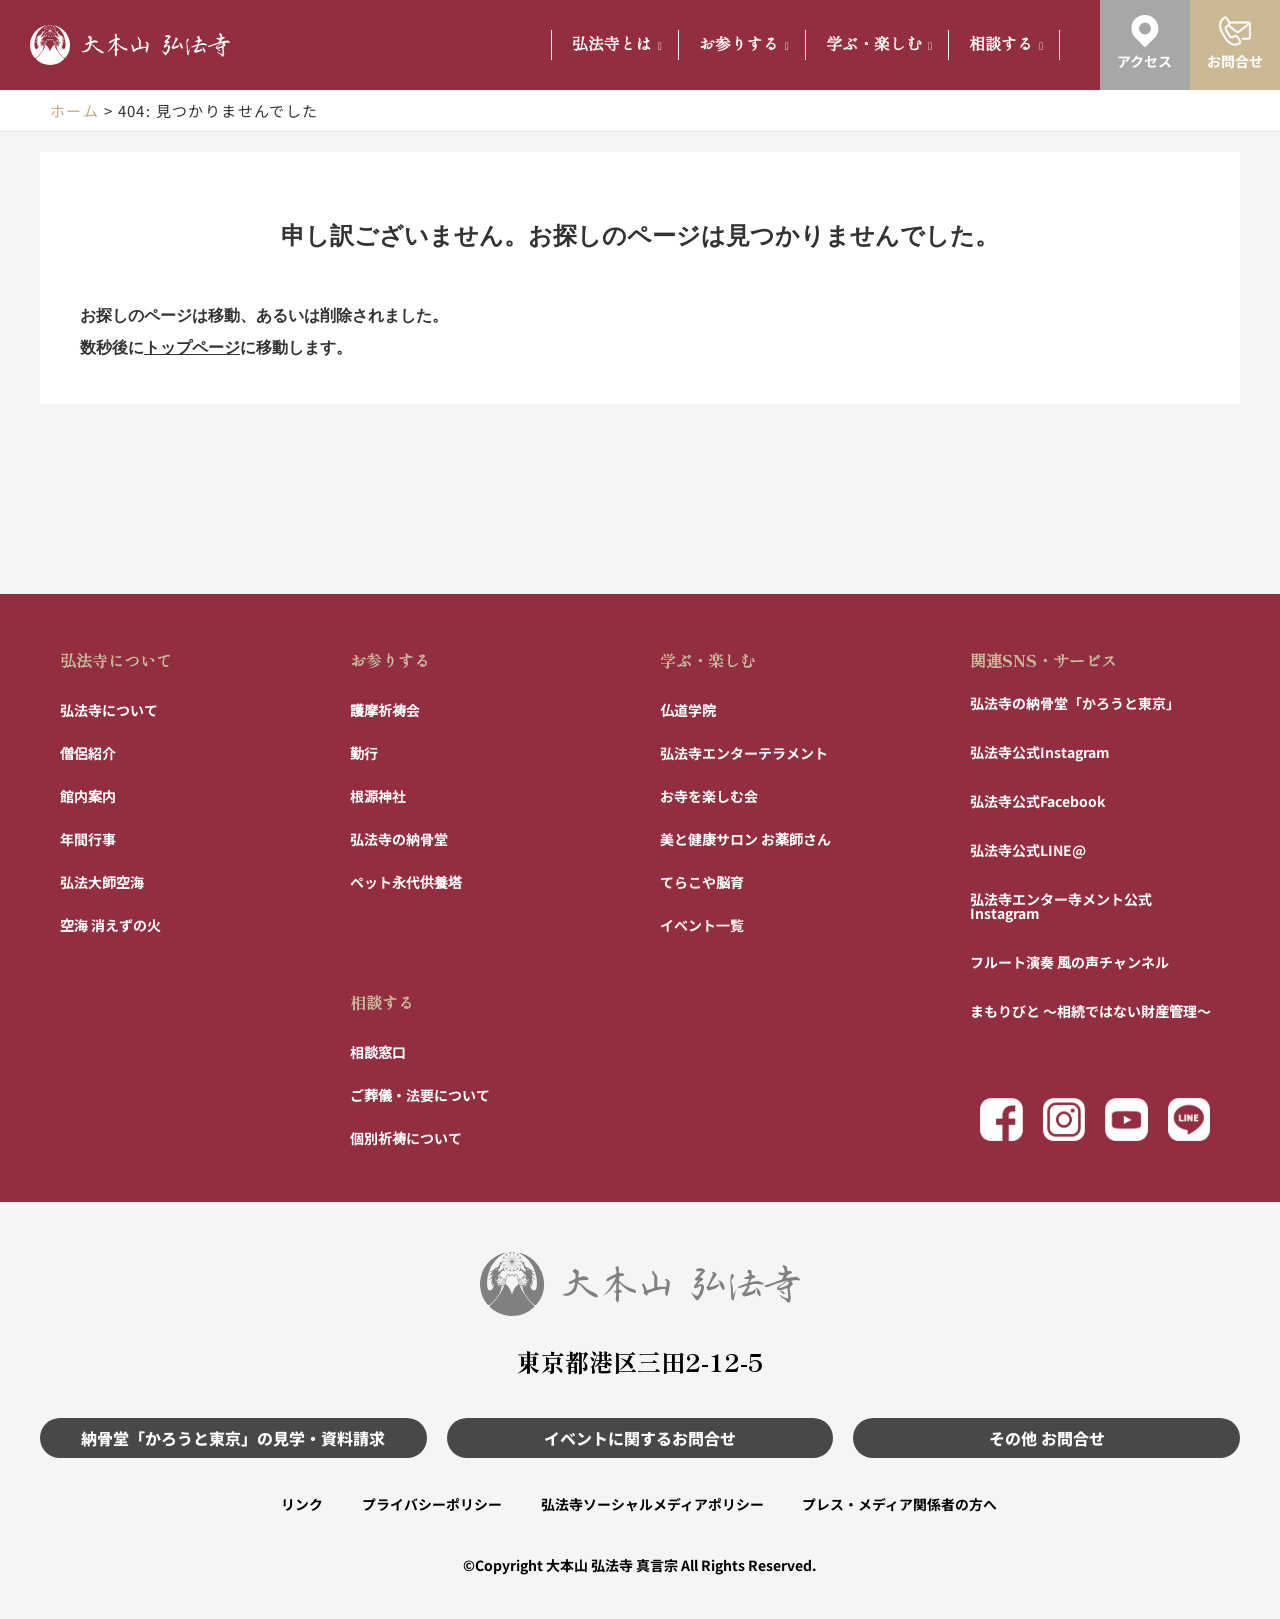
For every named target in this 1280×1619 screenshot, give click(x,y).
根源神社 (378, 795)
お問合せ (1235, 61)
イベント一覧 (702, 924)
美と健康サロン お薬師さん (745, 838)
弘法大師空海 (102, 881)
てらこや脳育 (702, 881)
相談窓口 (378, 1051)
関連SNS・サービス (1043, 659)
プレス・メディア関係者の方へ (901, 1504)
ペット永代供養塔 (406, 881)
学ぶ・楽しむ (879, 44)
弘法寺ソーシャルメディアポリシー (652, 1504)
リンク (300, 1504)
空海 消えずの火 (110, 924)
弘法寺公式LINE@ (1028, 849)
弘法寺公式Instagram (1040, 751)
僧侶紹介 (88, 752)
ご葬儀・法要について (420, 1094)
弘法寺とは (617, 44)
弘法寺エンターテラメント (744, 752)
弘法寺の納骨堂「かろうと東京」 (1075, 702)
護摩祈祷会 (385, 709)
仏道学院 (688, 709)
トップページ (192, 347)
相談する (1006, 44)
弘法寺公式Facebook (1037, 800)
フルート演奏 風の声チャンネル (1069, 961)
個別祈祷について (406, 1137)
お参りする (744, 44)
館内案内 (88, 795)
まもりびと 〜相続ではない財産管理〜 (1090, 1010)
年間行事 (88, 838)
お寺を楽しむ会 (709, 795)
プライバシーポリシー (431, 1504)
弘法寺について (116, 659)
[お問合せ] (1235, 31)
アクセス (1144, 61)
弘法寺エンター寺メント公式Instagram (1061, 905)
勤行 (364, 752)
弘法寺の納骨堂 (399, 838)
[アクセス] (1145, 31)
